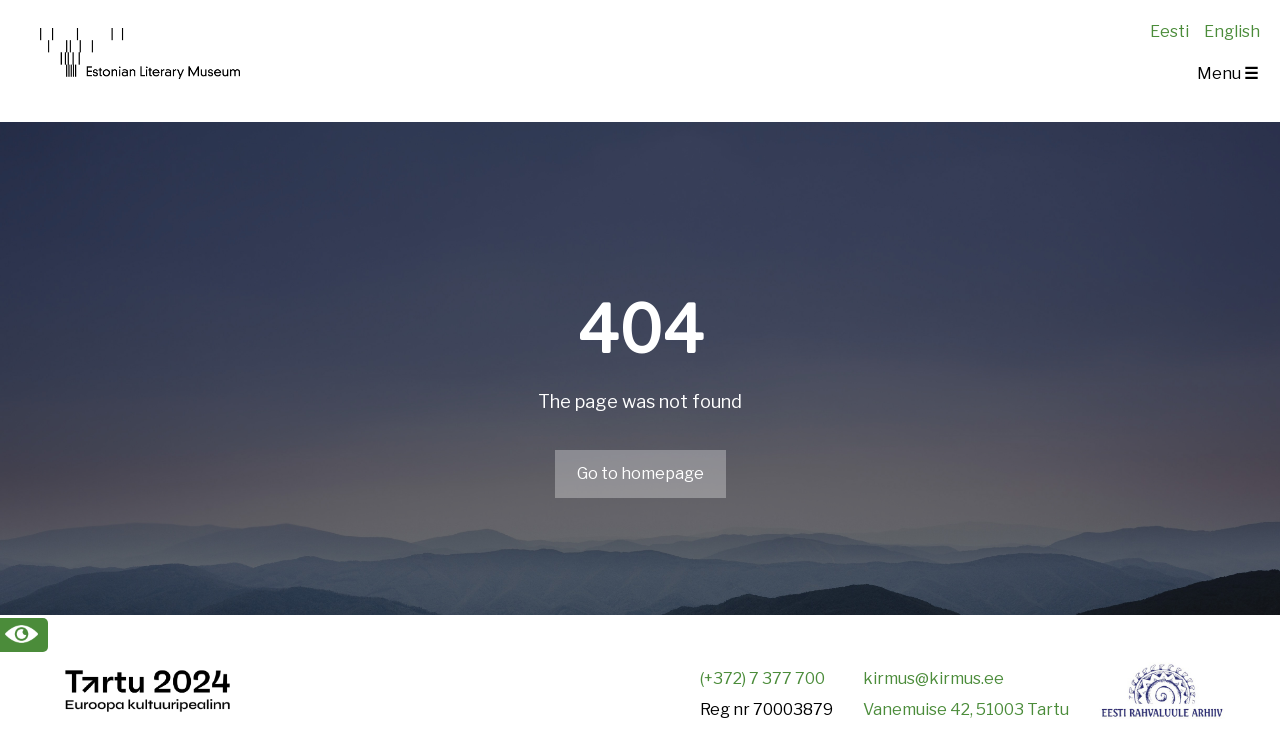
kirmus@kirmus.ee (933, 678)
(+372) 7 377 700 (762, 678)
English (1232, 31)
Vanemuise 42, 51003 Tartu (966, 709)
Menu (1227, 73)
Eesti (1169, 31)
